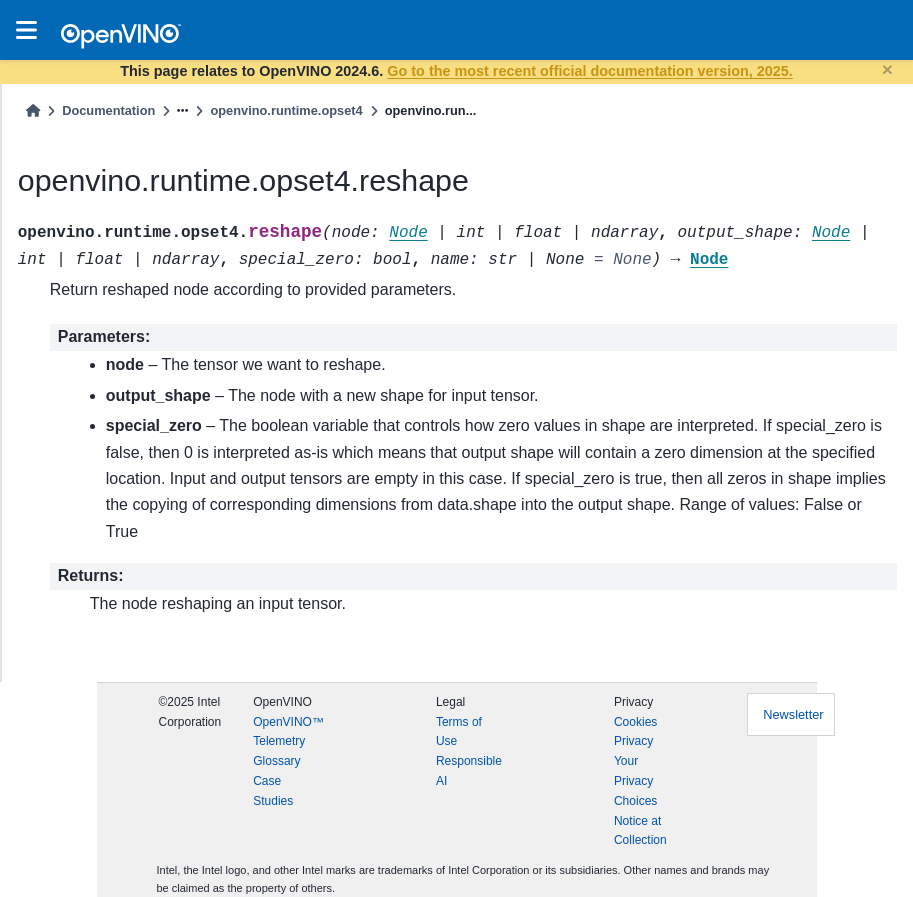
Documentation (108, 110)
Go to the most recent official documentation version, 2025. (589, 71)
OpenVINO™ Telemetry (288, 732)
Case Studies (273, 791)
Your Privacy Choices (635, 781)
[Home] (33, 110)
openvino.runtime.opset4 (286, 110)
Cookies (635, 722)
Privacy (633, 741)
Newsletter (793, 714)
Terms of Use (459, 732)
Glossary (276, 761)
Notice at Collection (640, 831)
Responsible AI (469, 771)
